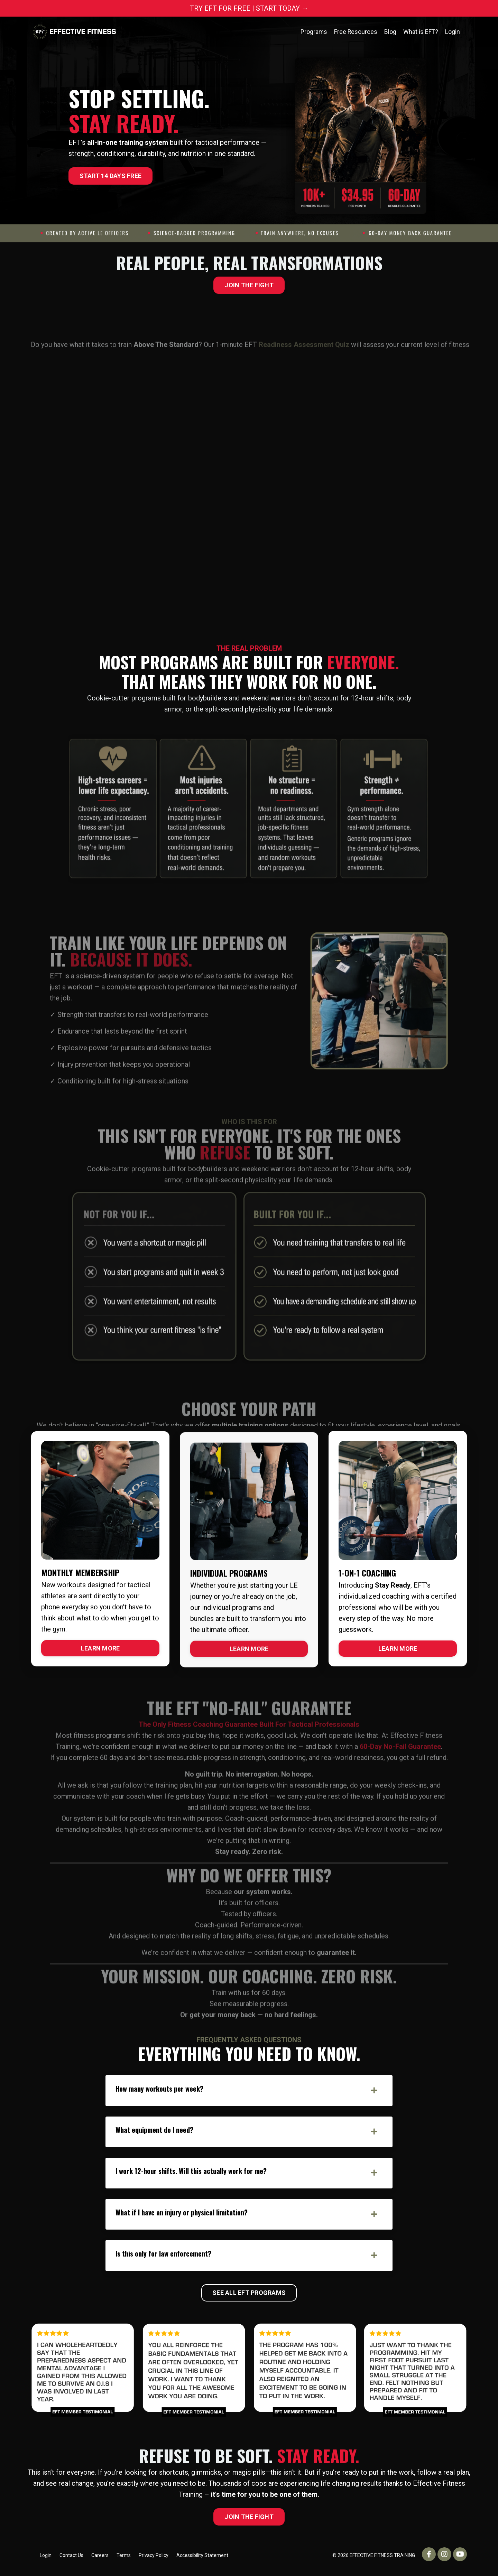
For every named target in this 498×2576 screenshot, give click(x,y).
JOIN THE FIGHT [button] (249, 285)
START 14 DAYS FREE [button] (111, 175)
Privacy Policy (153, 2560)
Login (452, 31)
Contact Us (71, 2560)
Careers (100, 2560)
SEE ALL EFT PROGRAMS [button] (249, 2297)
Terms (124, 2560)
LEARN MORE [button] (100, 1648)
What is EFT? (420, 31)
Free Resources (355, 31)
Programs (312, 31)
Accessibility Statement (202, 2560)
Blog (390, 31)
